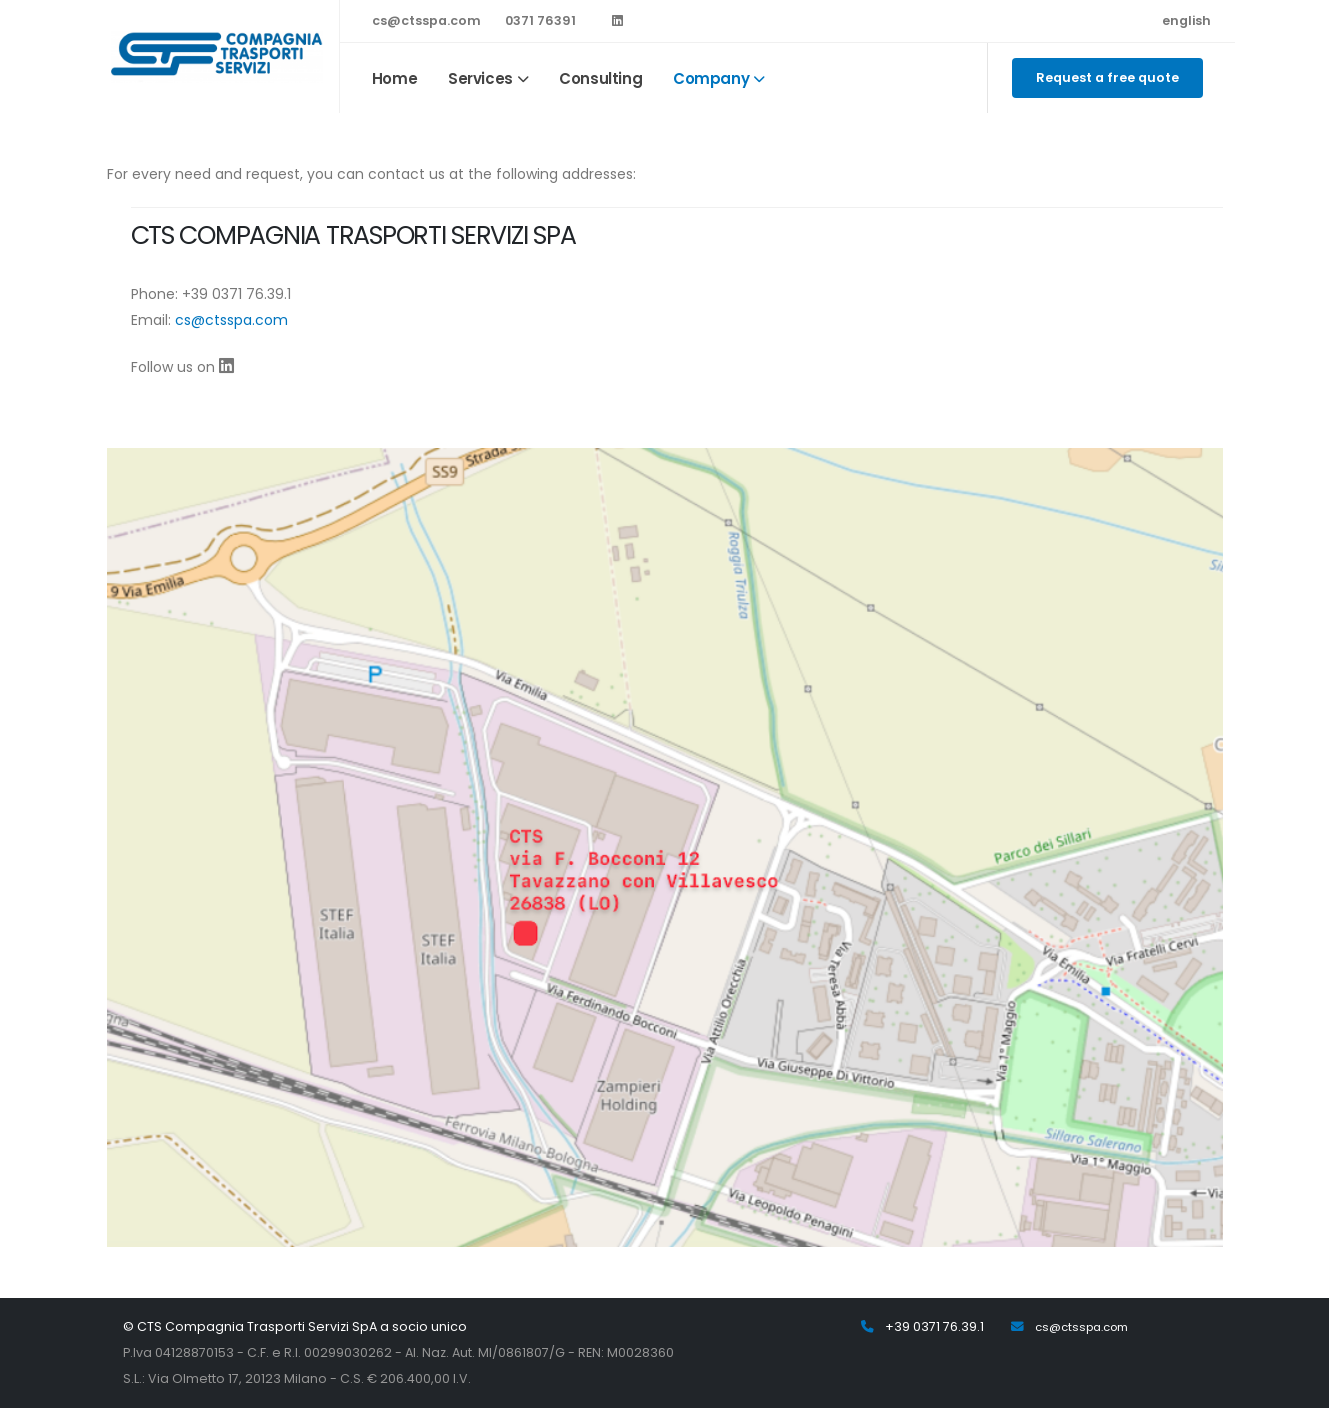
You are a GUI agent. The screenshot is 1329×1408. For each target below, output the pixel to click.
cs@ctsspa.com (426, 20)
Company (711, 78)
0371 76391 (540, 20)
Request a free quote (1107, 77)
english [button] (1186, 20)
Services (480, 78)
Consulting (600, 78)
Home (394, 78)
